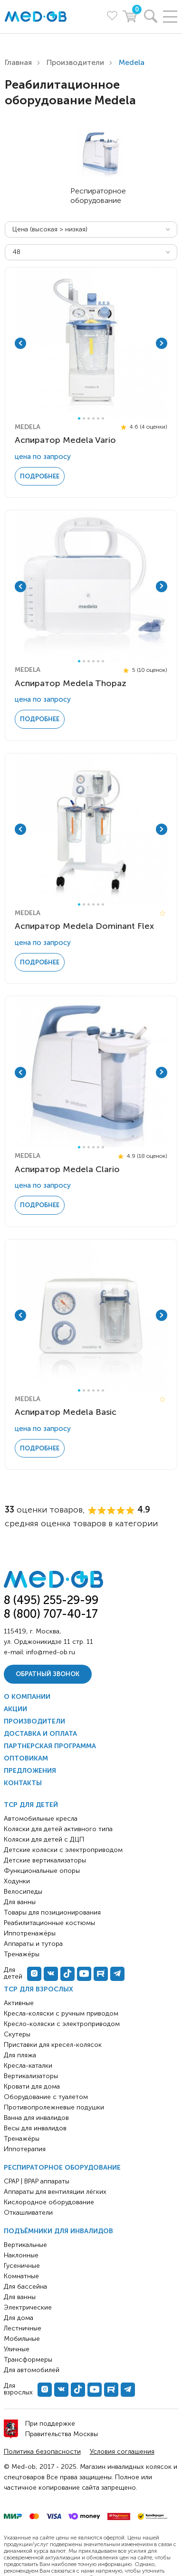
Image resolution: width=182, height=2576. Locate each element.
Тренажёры (21, 2139)
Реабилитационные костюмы (49, 1923)
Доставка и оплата (40, 1734)
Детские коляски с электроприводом (63, 1850)
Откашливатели (28, 2213)
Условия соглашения (122, 2452)
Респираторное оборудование (62, 2167)
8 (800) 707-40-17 (51, 1614)
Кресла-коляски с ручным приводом (61, 2013)
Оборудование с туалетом (46, 2097)
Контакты (23, 1783)
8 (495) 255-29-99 (51, 1600)
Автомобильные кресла (40, 1819)
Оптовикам (26, 1758)
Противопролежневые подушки (54, 2107)
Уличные (16, 2349)
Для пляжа (20, 2055)
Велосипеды (23, 1892)
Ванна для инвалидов (36, 2118)
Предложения (30, 1771)
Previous (20, 343)
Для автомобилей (31, 2370)
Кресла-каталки (28, 2066)
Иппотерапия (25, 2149)
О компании (27, 1697)
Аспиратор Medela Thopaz (70, 683)
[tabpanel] (91, 343)
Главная (18, 62)
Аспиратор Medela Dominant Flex (84, 926)
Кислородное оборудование (49, 2202)
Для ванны (20, 2297)
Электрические (28, 2307)
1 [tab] (79, 418)
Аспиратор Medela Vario (65, 440)
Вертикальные (25, 2245)
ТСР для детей (31, 1805)
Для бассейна (25, 2287)
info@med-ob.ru (50, 1652)
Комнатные (21, 2276)
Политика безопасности (42, 2452)
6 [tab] (103, 418)
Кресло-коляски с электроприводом (62, 2024)
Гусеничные (22, 2266)
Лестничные (22, 2328)
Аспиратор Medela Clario (67, 1169)
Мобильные (22, 2339)
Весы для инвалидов (35, 2128)
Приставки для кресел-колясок (53, 2045)
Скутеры (17, 2034)
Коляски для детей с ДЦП (44, 1839)
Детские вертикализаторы (45, 1860)
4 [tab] (93, 418)
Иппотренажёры (30, 1933)
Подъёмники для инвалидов (58, 2231)
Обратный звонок (47, 1674)
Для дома (18, 2318)
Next (161, 343)
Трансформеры (28, 2360)
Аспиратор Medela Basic (65, 1412)
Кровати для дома (32, 2086)
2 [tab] (84, 418)
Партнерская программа (50, 1746)
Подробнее (39, 476)
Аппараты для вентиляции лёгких (55, 2192)
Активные (19, 2003)
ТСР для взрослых (38, 1989)
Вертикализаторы (31, 2076)
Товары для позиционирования (52, 1912)
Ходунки (17, 1881)
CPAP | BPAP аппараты (36, 2181)
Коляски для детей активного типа (58, 1829)
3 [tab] (88, 418)
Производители (75, 62)
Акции (15, 1709)
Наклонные (21, 2255)
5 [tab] (98, 418)
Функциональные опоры (42, 1871)
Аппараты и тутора (33, 1944)
